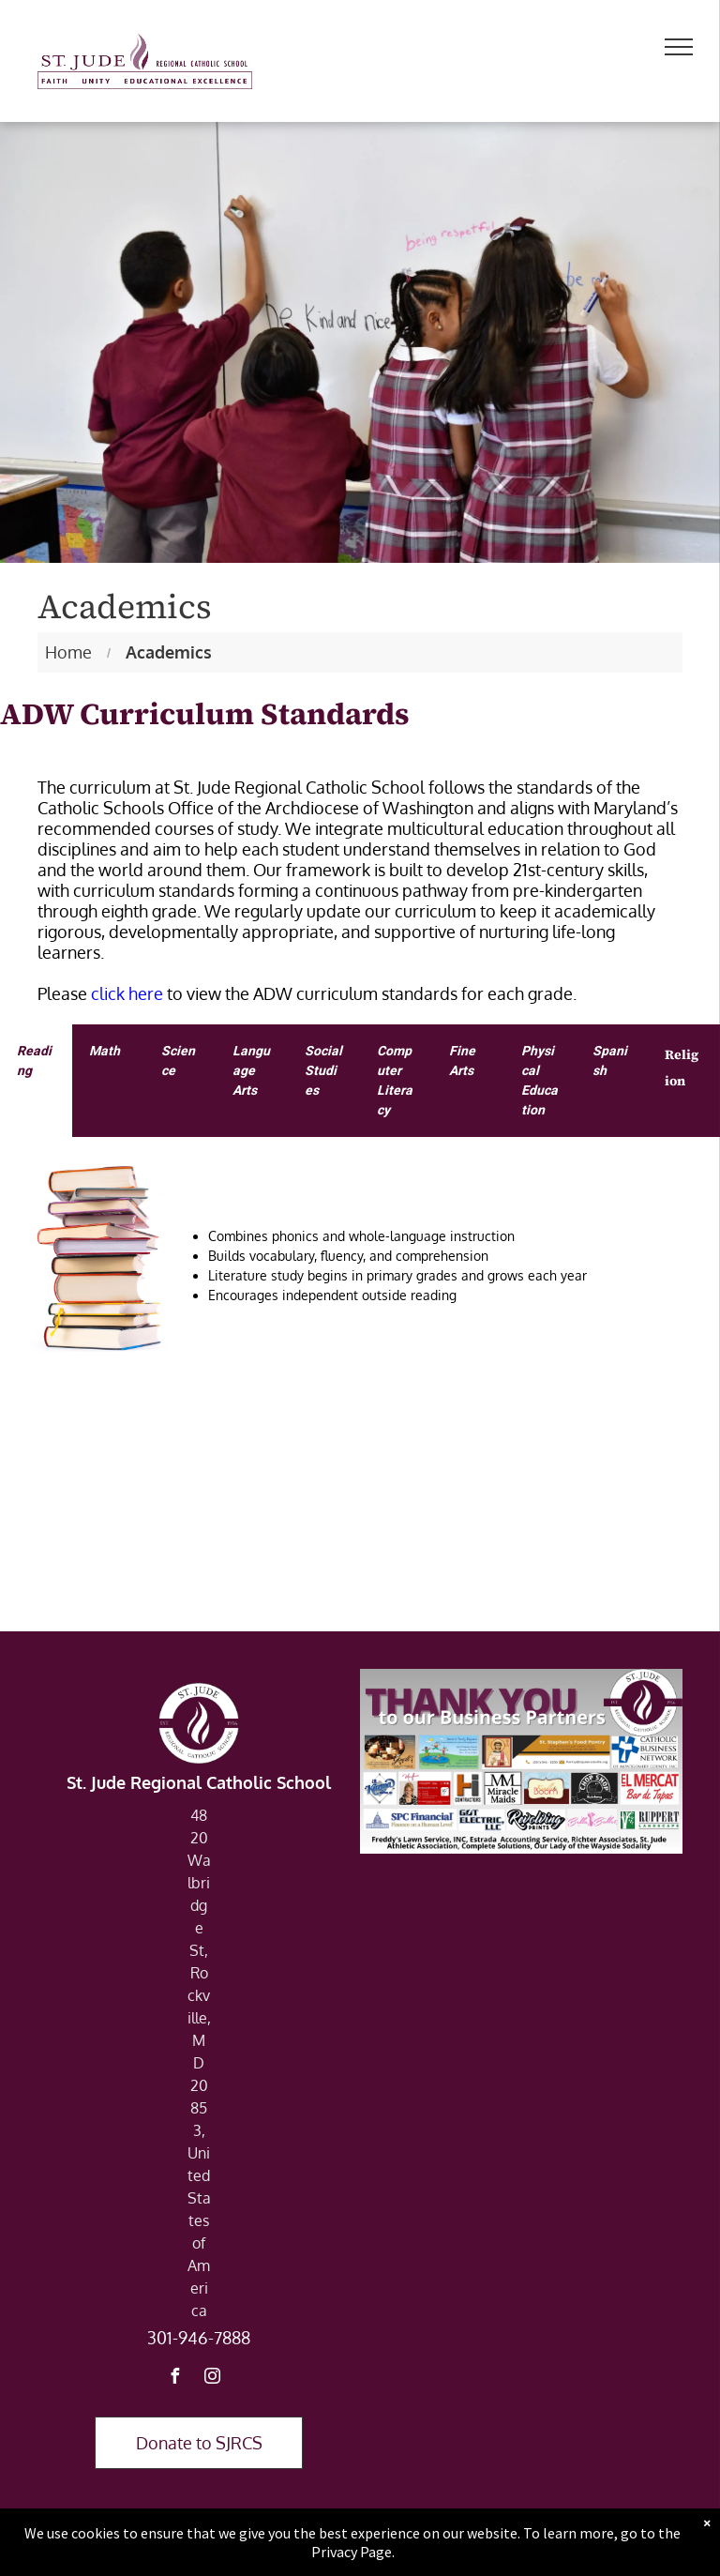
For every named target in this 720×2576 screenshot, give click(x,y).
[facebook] (174, 2378)
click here (127, 993)
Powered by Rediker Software (470, 2550)
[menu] (678, 47)
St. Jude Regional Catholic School (199, 1782)
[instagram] (212, 2378)
